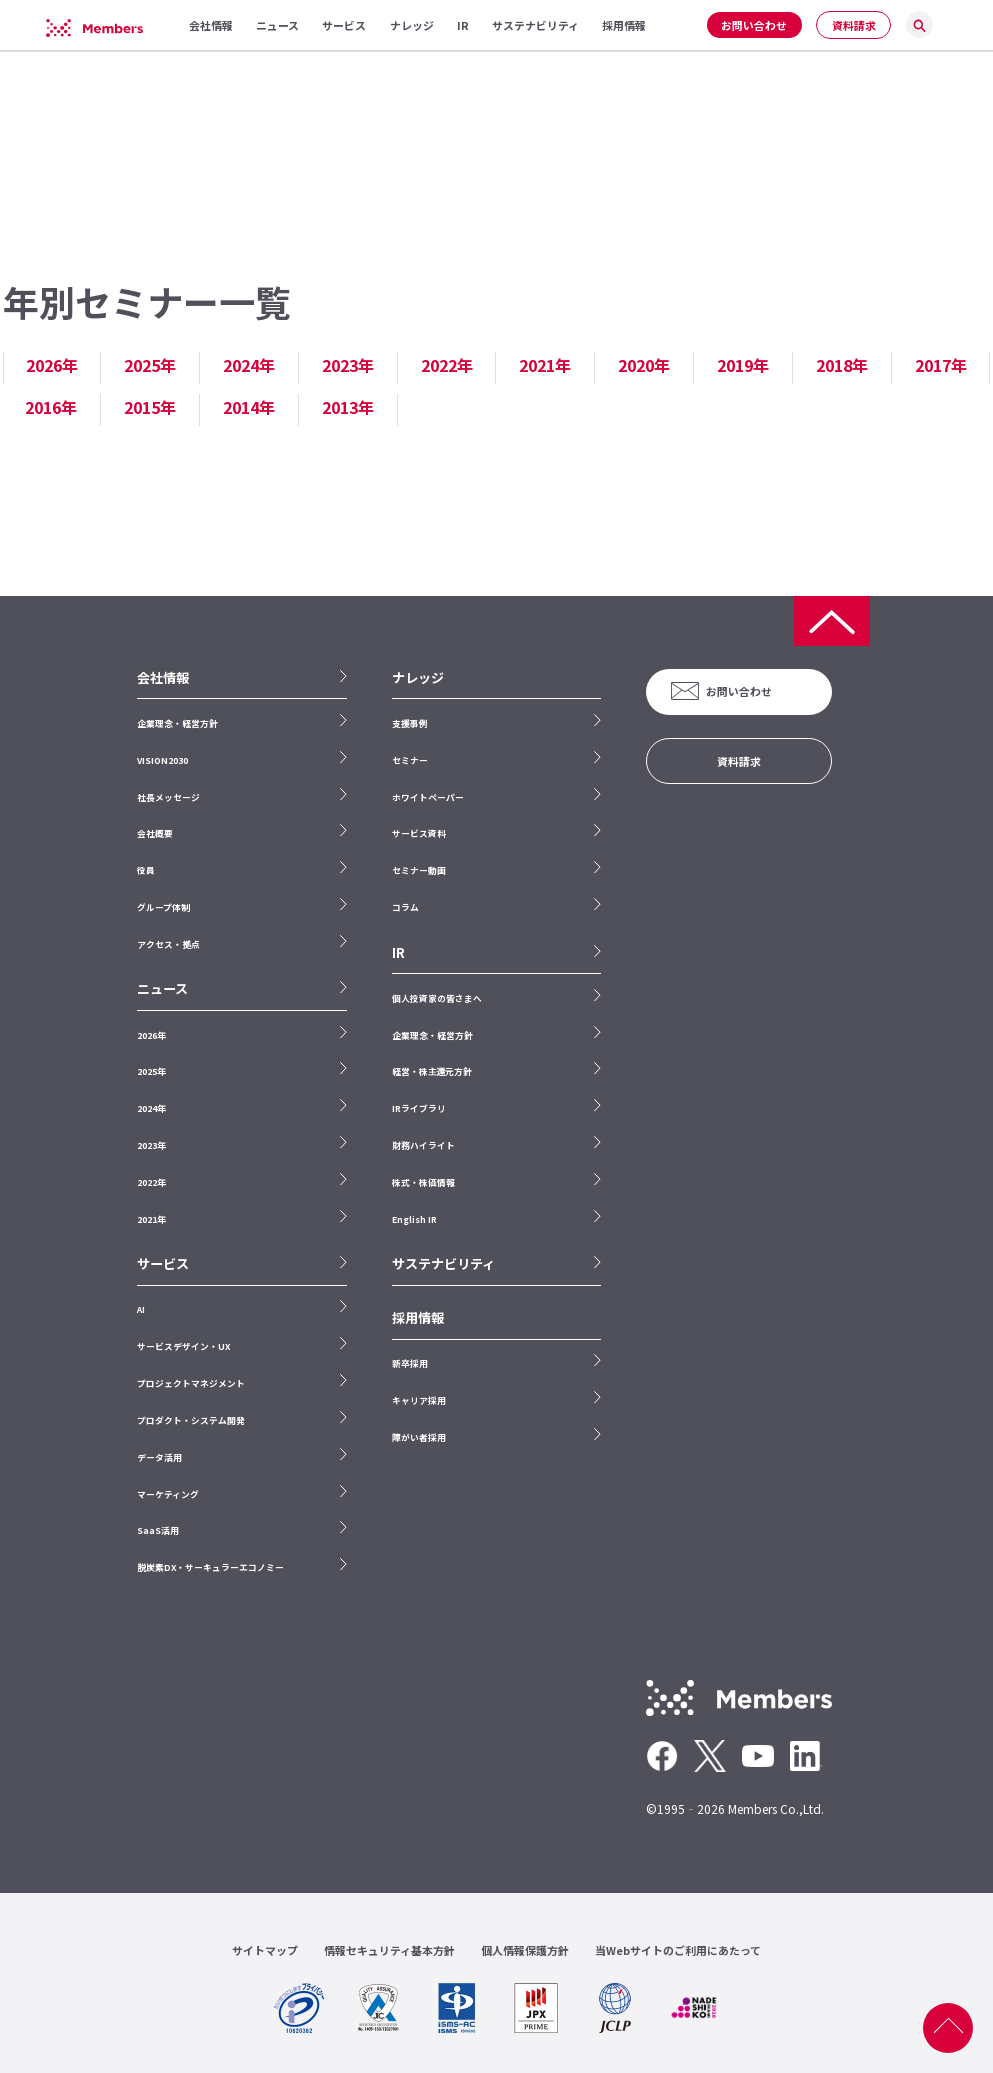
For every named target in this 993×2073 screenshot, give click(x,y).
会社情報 (163, 678)
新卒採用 (410, 1363)
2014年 (249, 407)
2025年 (150, 365)
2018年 (842, 365)
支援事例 (409, 723)
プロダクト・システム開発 (191, 1420)
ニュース (162, 989)
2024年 (249, 365)
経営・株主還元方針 (432, 1071)
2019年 (743, 365)
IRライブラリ (419, 1108)
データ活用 (159, 1457)
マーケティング (168, 1494)
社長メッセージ (168, 797)
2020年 (644, 365)
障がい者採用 (419, 1437)
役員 (146, 870)
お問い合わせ (754, 25)
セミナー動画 (419, 870)
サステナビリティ (443, 1264)
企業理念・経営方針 (177, 723)
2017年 (941, 365)
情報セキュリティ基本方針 (389, 1950)
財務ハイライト (423, 1145)
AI (141, 1309)
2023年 (348, 365)
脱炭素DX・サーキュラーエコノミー (210, 1567)
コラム (405, 907)
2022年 (447, 365)
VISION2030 (162, 760)
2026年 (52, 365)
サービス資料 (419, 833)
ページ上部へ (948, 2028)
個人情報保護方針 (525, 1950)
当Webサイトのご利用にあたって (678, 1950)
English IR (414, 1219)
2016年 (51, 407)
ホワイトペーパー (428, 797)
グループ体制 (163, 907)
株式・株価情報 (423, 1182)
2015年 (150, 407)
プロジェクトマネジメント (191, 1383)
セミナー (410, 760)
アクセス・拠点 (168, 944)
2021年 (545, 365)
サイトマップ (265, 1950)
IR (398, 953)
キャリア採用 (419, 1400)
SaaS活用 (158, 1530)
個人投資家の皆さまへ (437, 998)
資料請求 (854, 25)
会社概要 (155, 833)
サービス (163, 1264)
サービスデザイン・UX (183, 1346)
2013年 (348, 407)
